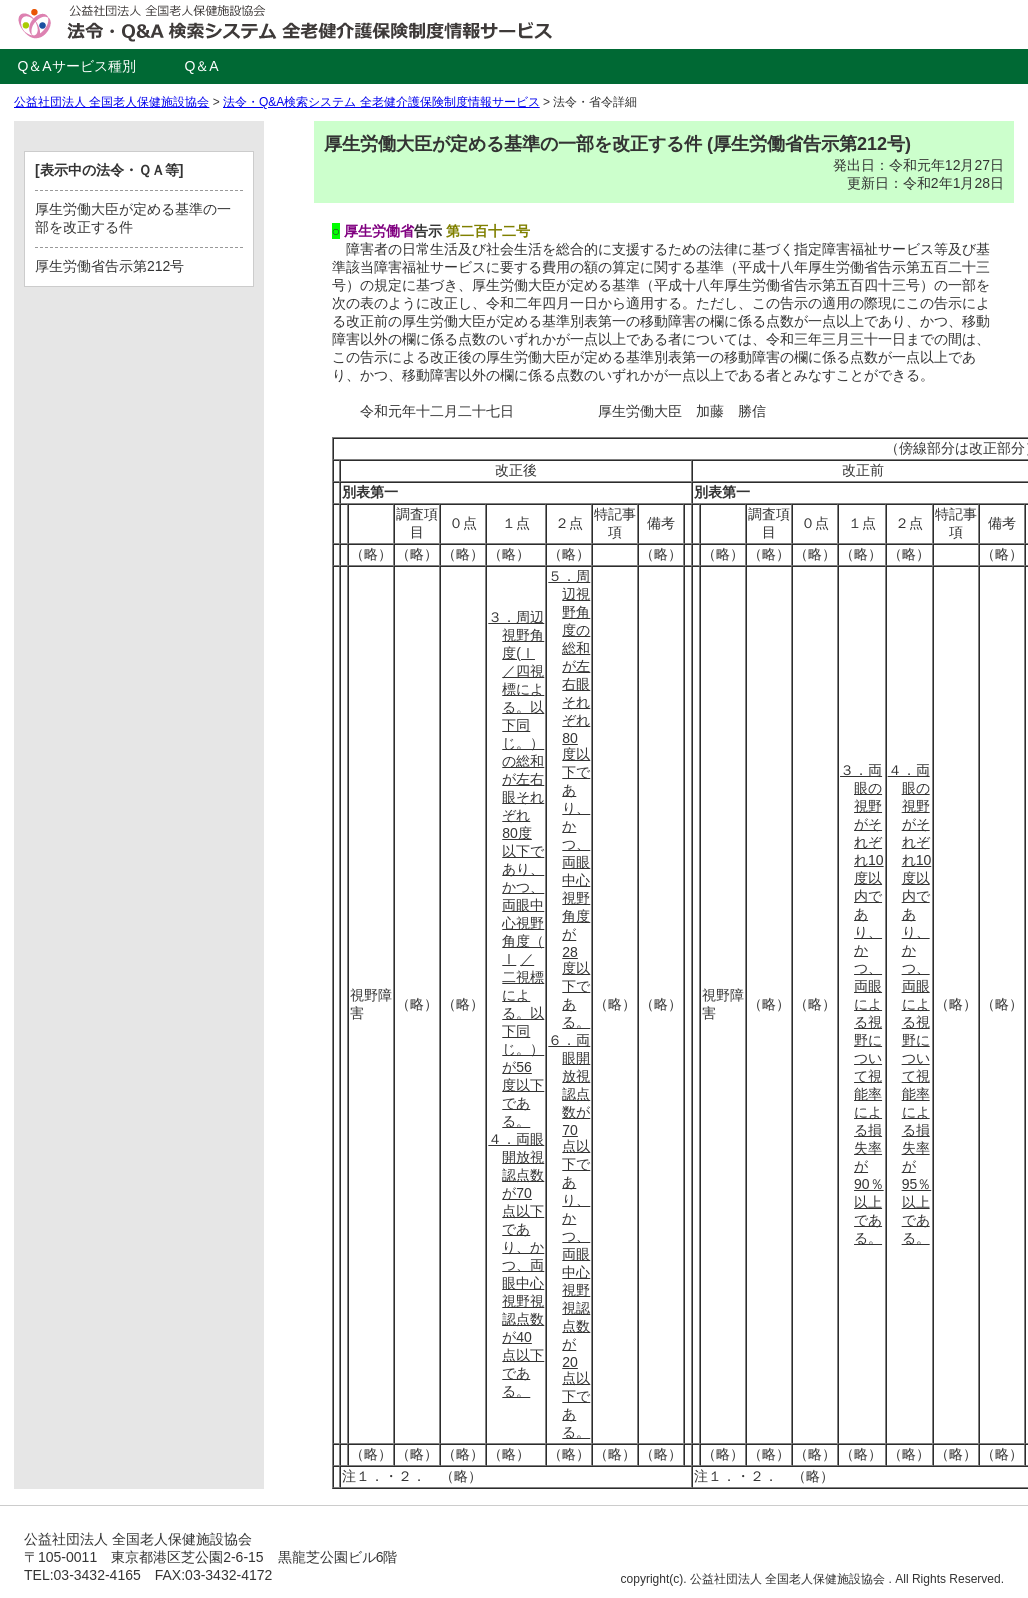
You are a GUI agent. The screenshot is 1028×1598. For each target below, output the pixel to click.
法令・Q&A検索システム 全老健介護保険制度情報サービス (381, 102)
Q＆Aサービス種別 (76, 66)
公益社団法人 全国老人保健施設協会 (111, 102)
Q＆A (201, 66)
